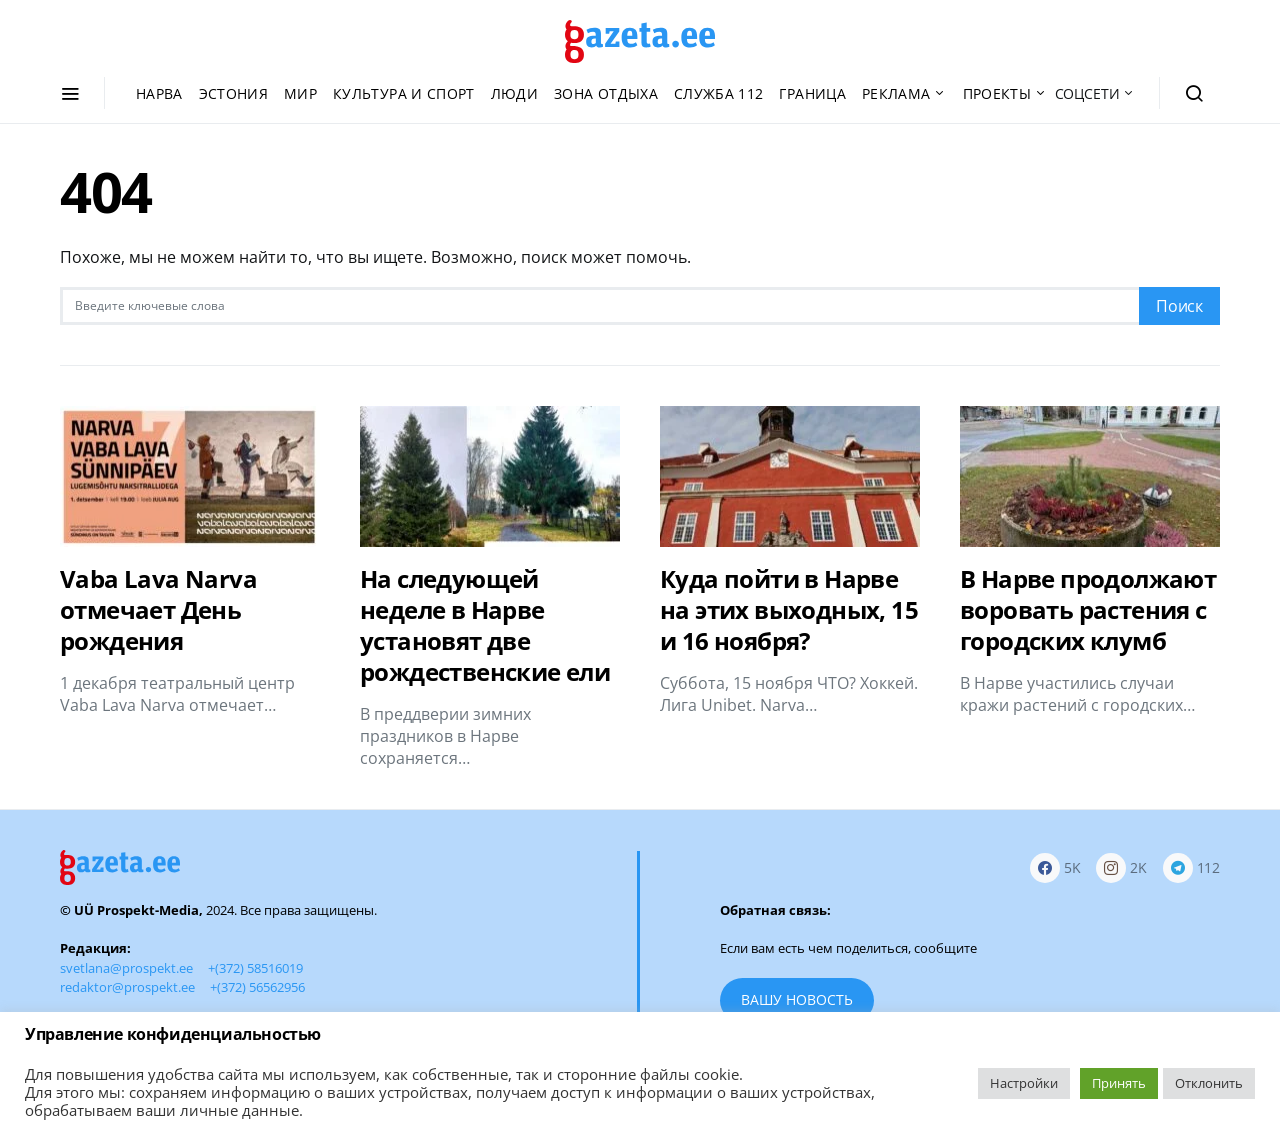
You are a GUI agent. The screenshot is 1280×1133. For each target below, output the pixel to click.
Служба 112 (719, 93)
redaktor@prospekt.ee (127, 987)
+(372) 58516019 (255, 968)
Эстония (233, 93)
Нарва (159, 93)
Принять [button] (1119, 1083)
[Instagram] (1121, 867)
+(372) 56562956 (257, 987)
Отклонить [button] (1209, 1083)
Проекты (997, 93)
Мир (300, 93)
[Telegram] (1191, 867)
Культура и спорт (404, 93)
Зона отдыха (606, 93)
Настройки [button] (1024, 1083)
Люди (514, 93)
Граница (812, 93)
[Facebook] (1055, 867)
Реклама (896, 93)
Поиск (1179, 306)
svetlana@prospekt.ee (126, 968)
